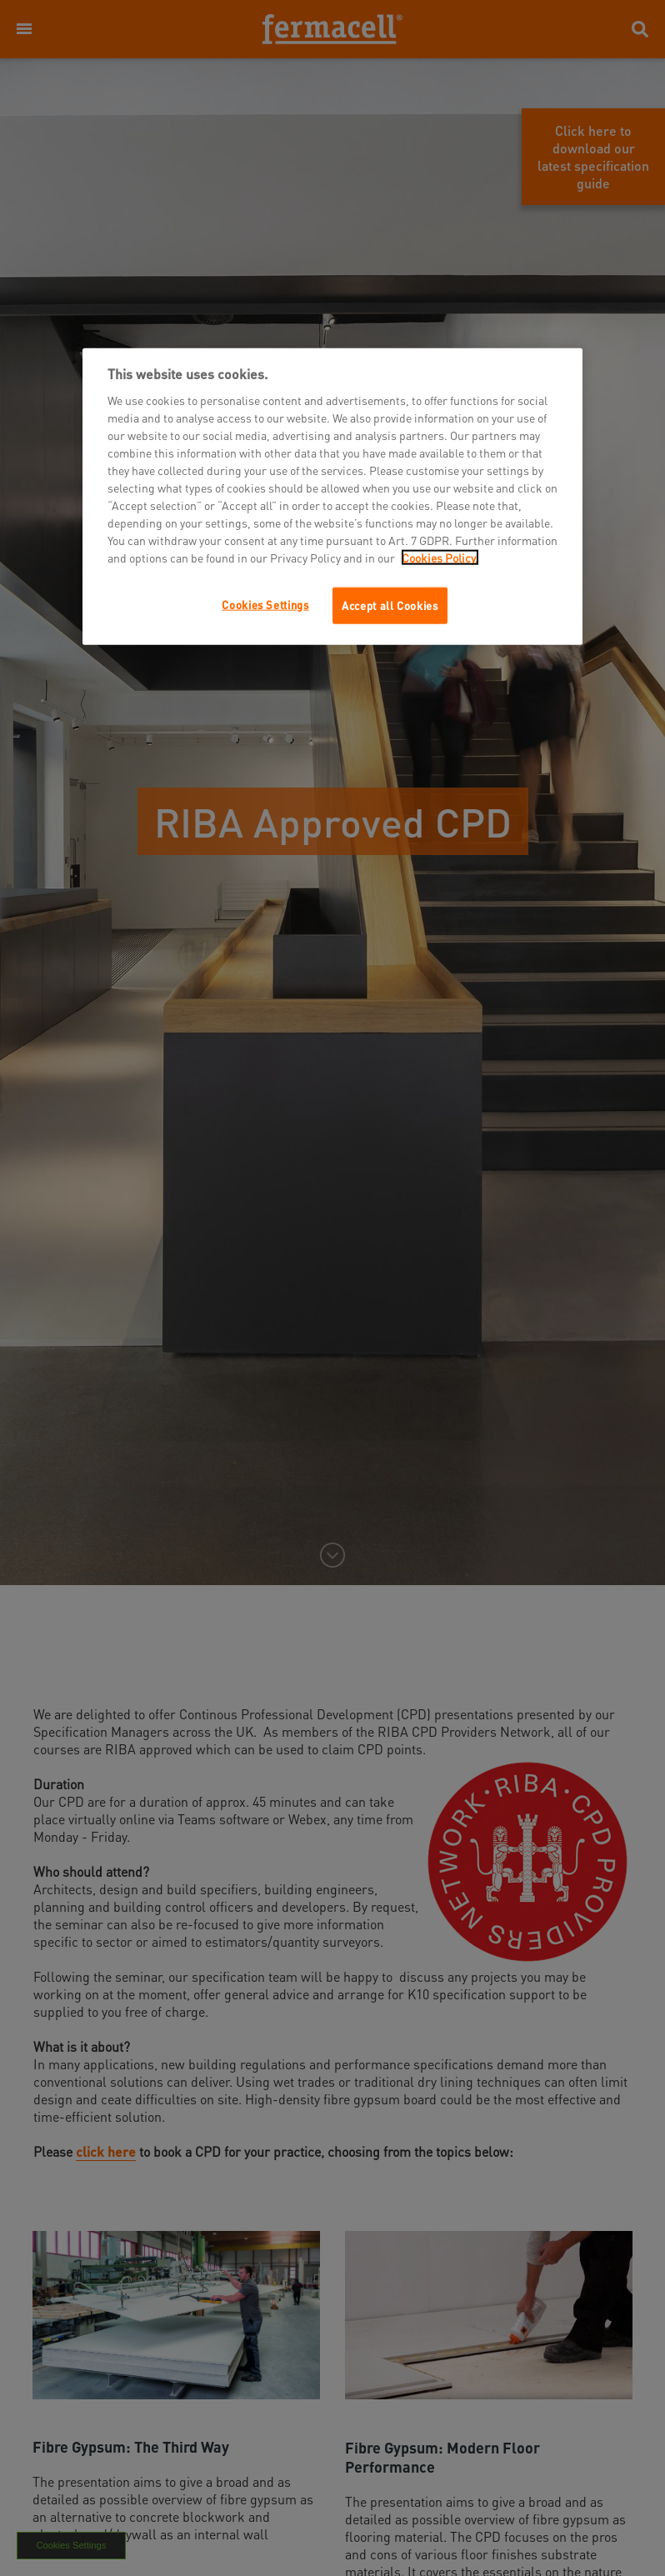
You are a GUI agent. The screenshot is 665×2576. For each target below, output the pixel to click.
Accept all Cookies (390, 605)
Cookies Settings (265, 605)
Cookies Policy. (440, 557)
